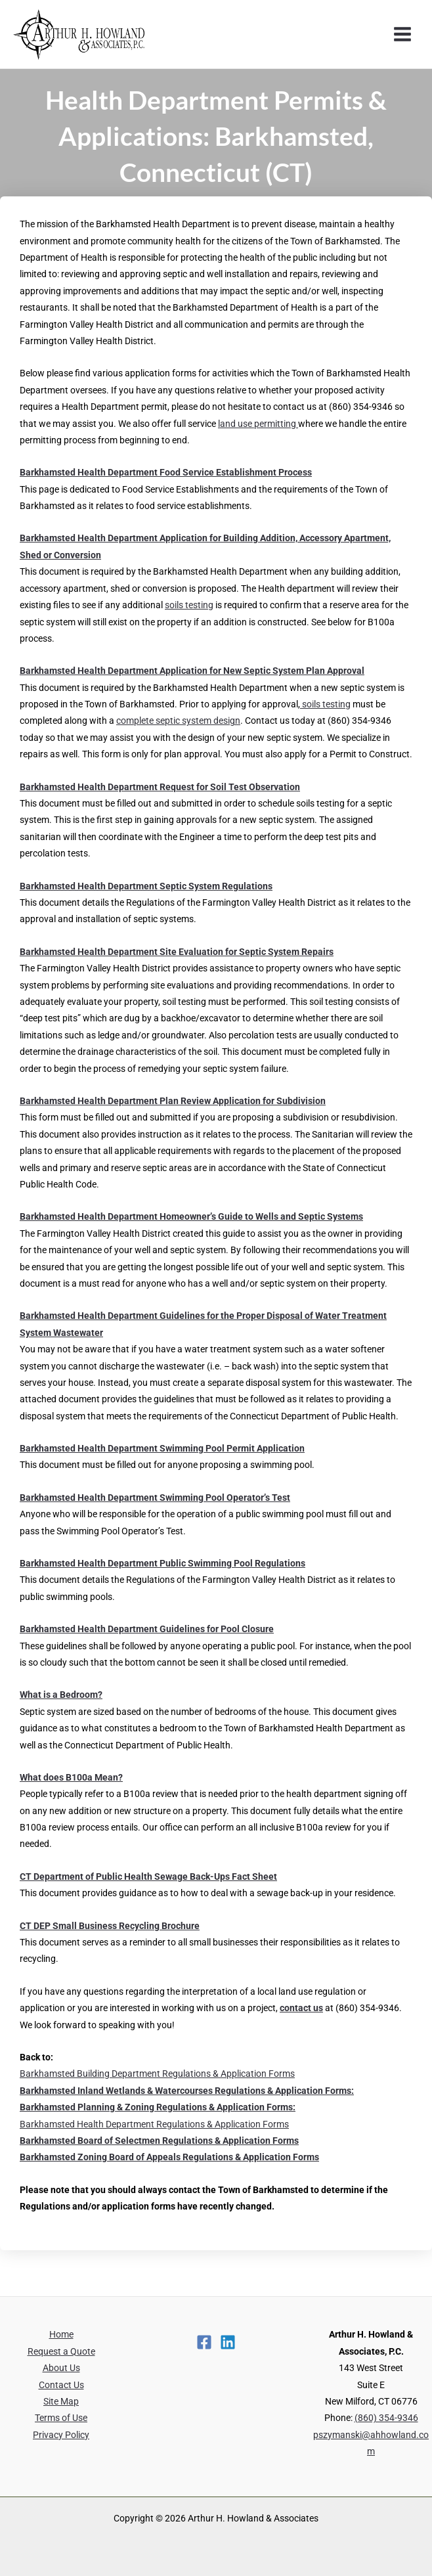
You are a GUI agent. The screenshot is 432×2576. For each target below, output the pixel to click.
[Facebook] (204, 2342)
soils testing (189, 605)
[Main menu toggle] (403, 34)
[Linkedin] (228, 2342)
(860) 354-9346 (386, 2417)
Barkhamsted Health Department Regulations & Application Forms (154, 2124)
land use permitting (258, 423)
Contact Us (61, 2385)
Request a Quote (61, 2351)
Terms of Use (61, 2417)
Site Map (61, 2401)
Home (61, 2334)
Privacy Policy (61, 2435)
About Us (61, 2368)
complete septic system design (178, 720)
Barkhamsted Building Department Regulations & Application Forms (157, 2073)
